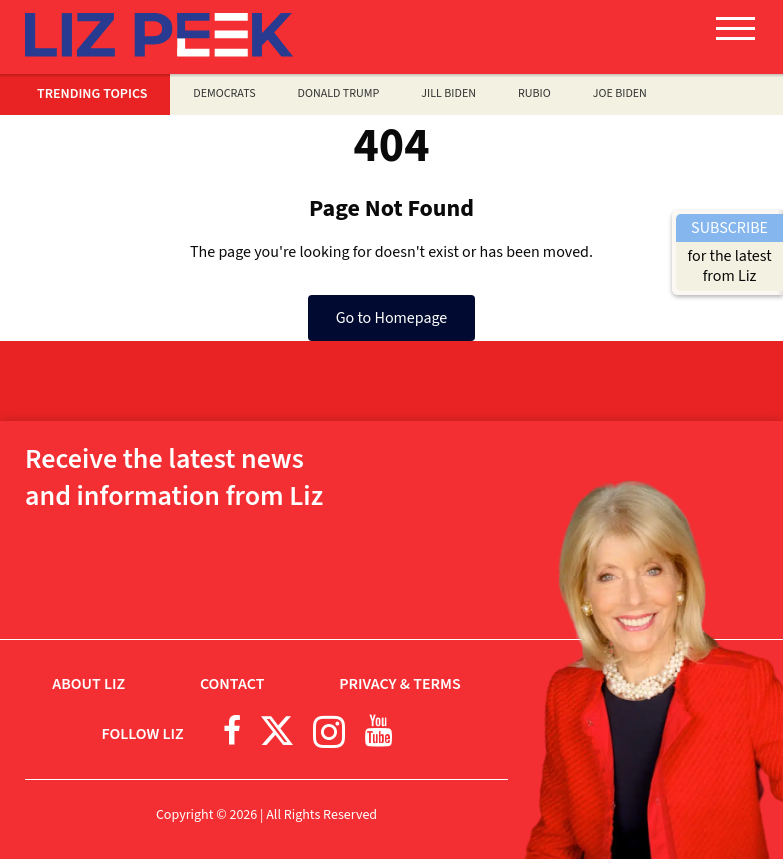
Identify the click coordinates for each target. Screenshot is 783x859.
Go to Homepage (392, 318)
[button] (735, 36)
